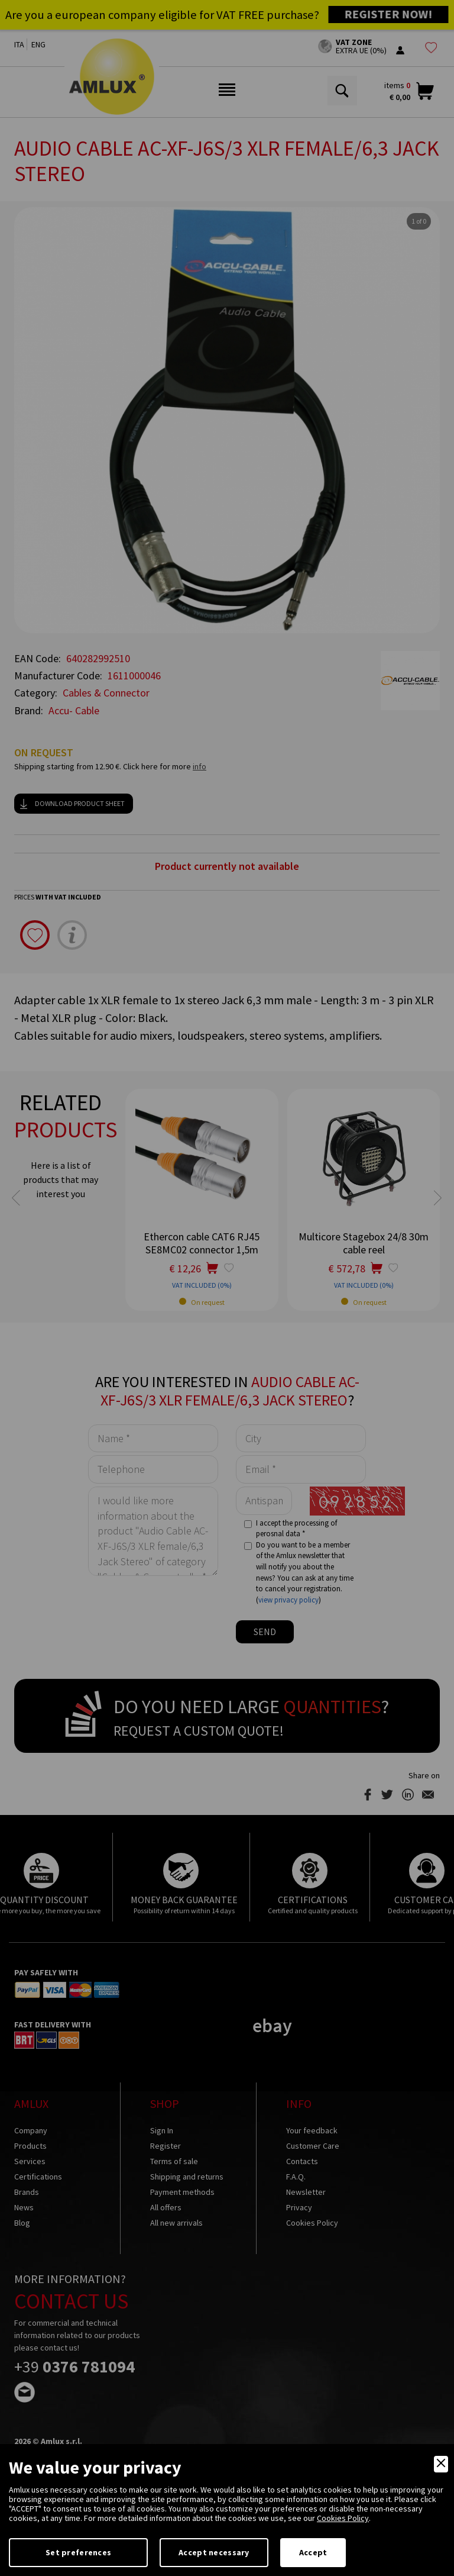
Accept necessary (214, 2552)
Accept (313, 2552)
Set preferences (78, 2552)
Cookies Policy (343, 2518)
